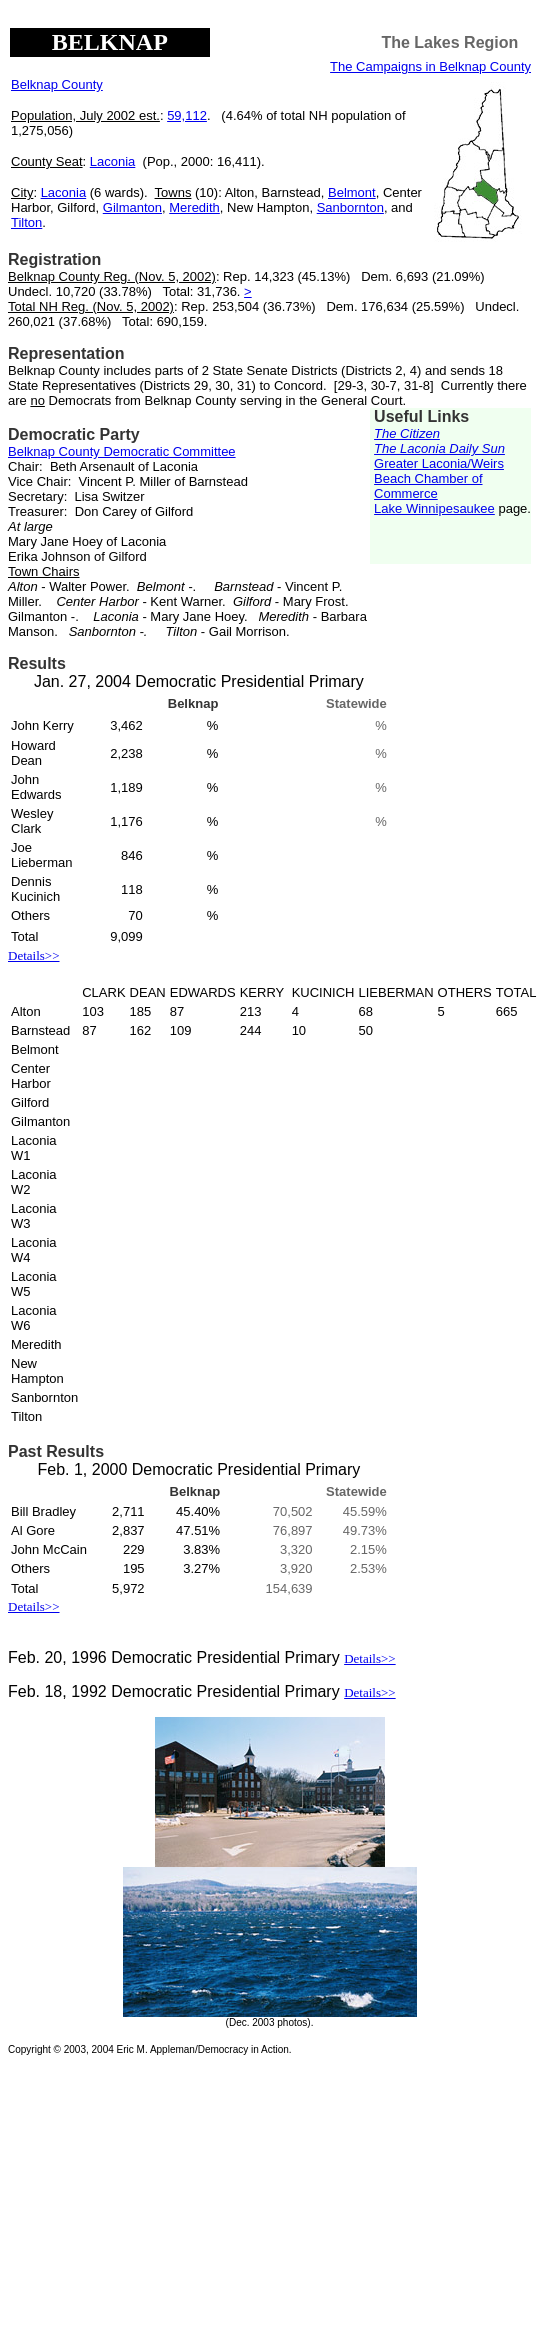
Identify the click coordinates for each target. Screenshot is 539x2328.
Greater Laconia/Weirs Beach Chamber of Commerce (439, 478)
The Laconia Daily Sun (439, 448)
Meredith (194, 207)
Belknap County (57, 84)
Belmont (352, 192)
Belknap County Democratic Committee (122, 451)
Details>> (34, 955)
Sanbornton (350, 207)
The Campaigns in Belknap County (430, 66)
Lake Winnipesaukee (434, 508)
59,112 (187, 115)
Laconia (113, 161)
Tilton (26, 222)
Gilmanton (132, 207)
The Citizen (407, 433)
